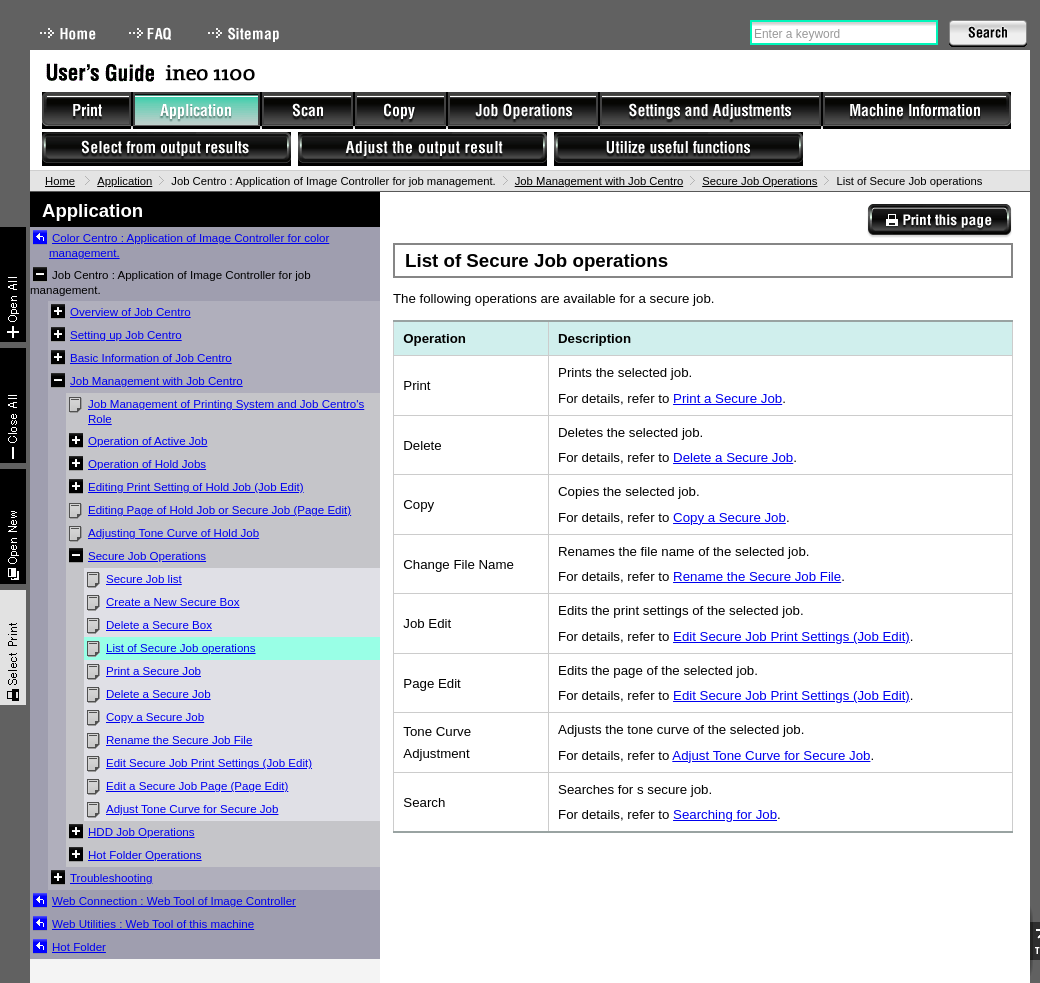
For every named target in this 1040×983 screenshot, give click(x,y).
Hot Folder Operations (145, 855)
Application (124, 181)
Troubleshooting (111, 878)
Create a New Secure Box (173, 602)
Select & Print (13, 647)
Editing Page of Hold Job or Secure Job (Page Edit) (219, 510)
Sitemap (246, 33)
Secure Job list (144, 579)
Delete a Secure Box (159, 625)
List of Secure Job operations (181, 648)
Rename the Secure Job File (179, 740)
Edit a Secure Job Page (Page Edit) (197, 786)
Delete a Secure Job (158, 694)
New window (13, 526)
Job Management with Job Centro (599, 181)
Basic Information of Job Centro (151, 358)
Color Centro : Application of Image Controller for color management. (189, 245)
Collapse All (13, 405)
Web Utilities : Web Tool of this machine (153, 924)
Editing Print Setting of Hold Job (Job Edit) (196, 487)
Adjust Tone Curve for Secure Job (192, 809)
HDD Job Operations (141, 832)
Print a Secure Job (153, 671)
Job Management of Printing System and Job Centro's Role (226, 411)
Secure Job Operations (759, 181)
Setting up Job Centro (126, 335)
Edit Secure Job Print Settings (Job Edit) (209, 763)
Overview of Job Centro (130, 312)
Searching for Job (725, 814)
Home (68, 33)
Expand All (13, 284)
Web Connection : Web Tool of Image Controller (174, 901)
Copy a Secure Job (155, 717)
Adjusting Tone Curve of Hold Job (173, 533)
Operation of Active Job (147, 441)
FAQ (152, 33)
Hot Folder (79, 947)
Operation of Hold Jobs (147, 464)
